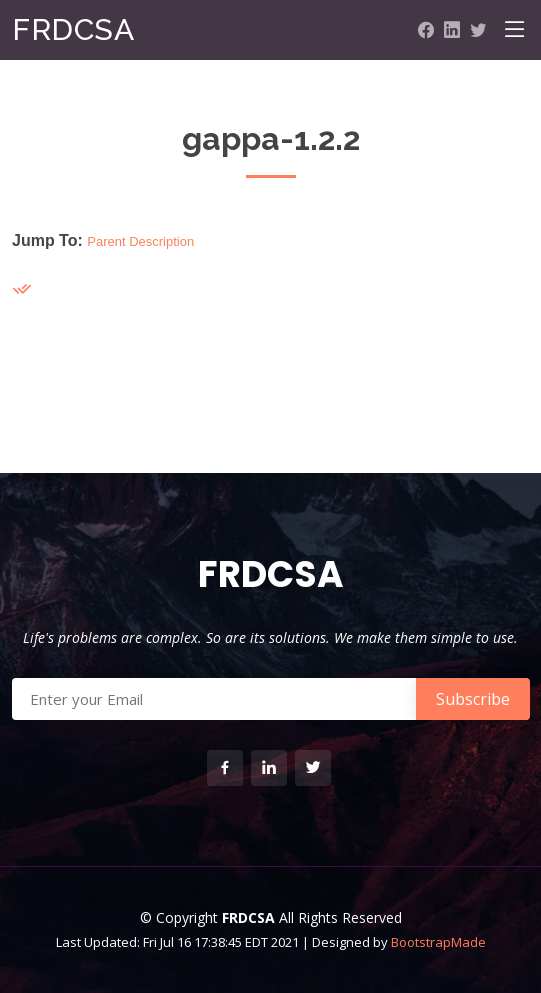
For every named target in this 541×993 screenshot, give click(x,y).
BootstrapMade (438, 942)
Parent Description (140, 241)
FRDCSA (73, 29)
